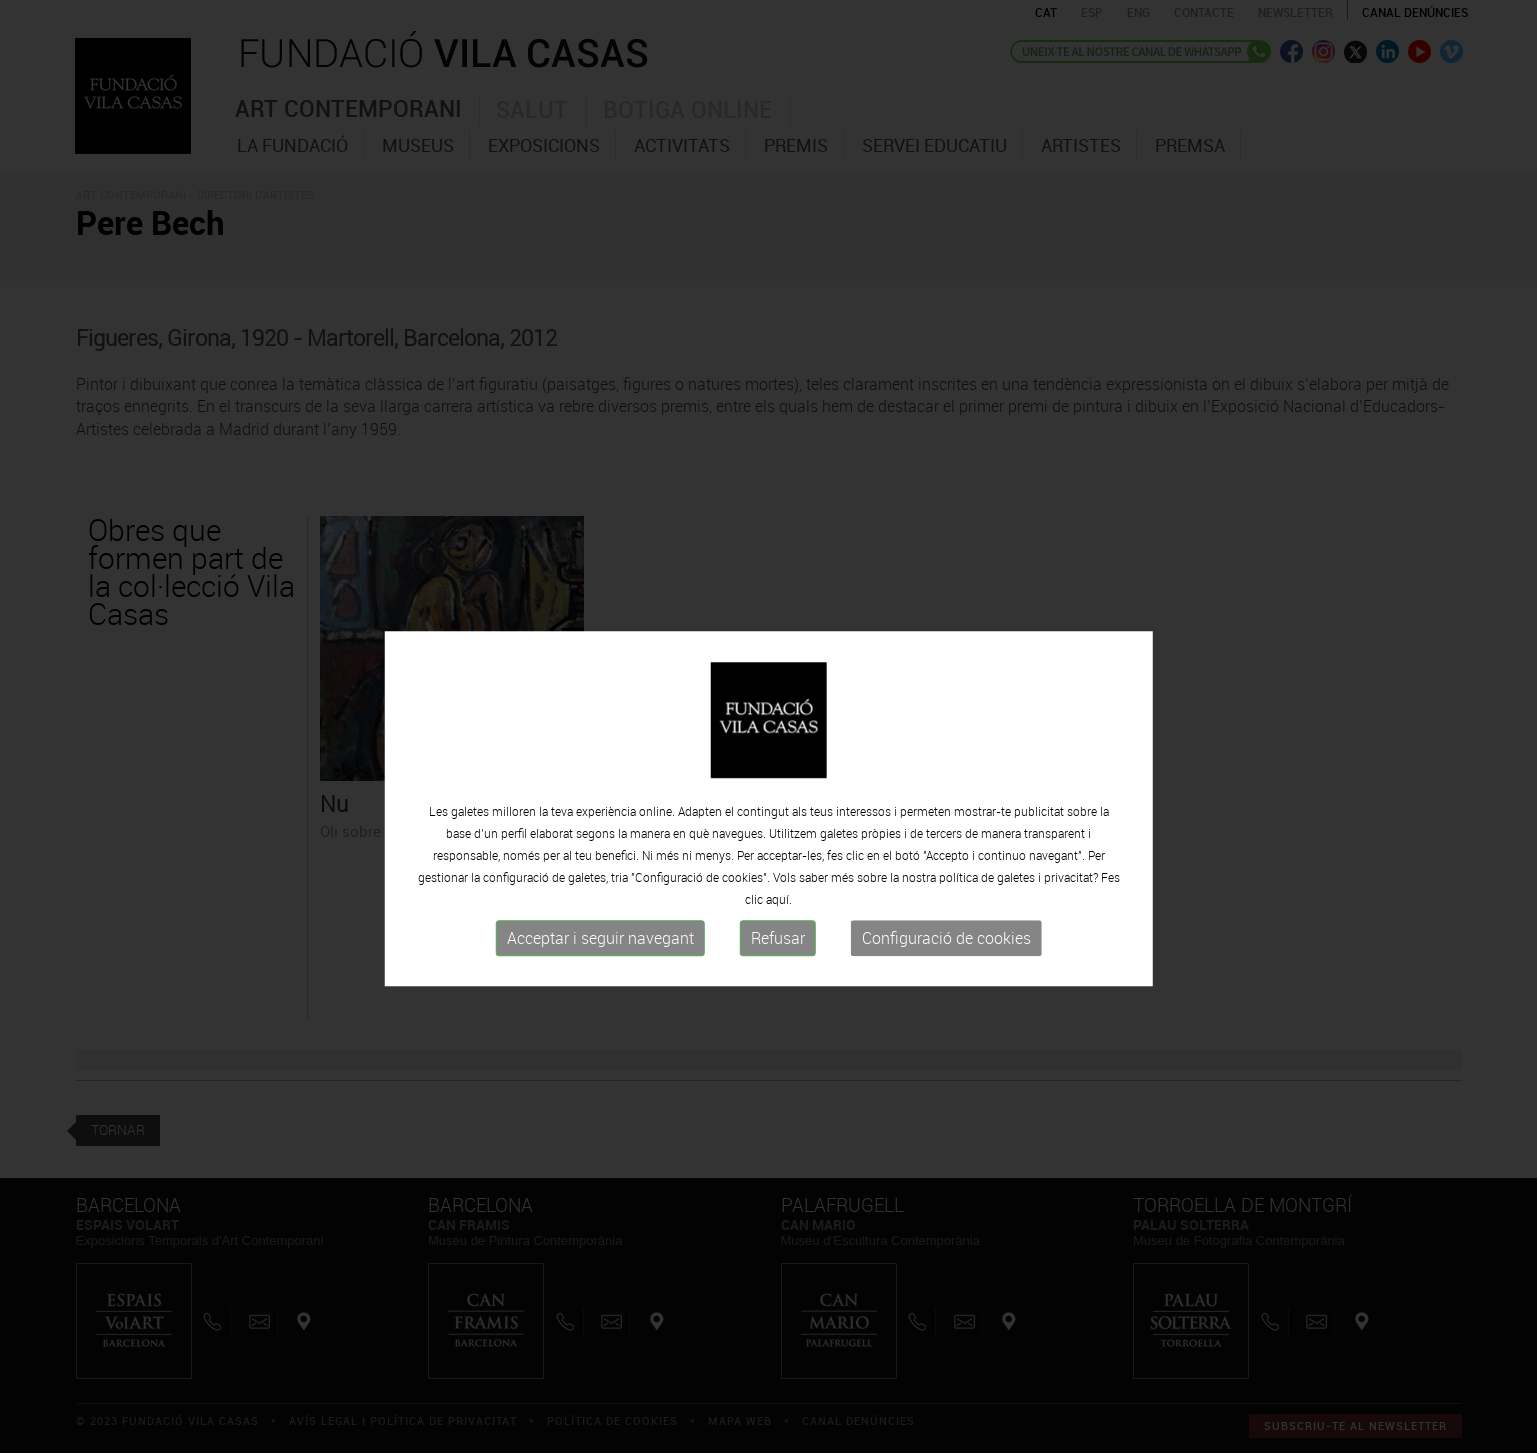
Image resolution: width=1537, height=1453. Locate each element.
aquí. (779, 946)
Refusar (778, 985)
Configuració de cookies (946, 985)
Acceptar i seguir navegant (600, 985)
